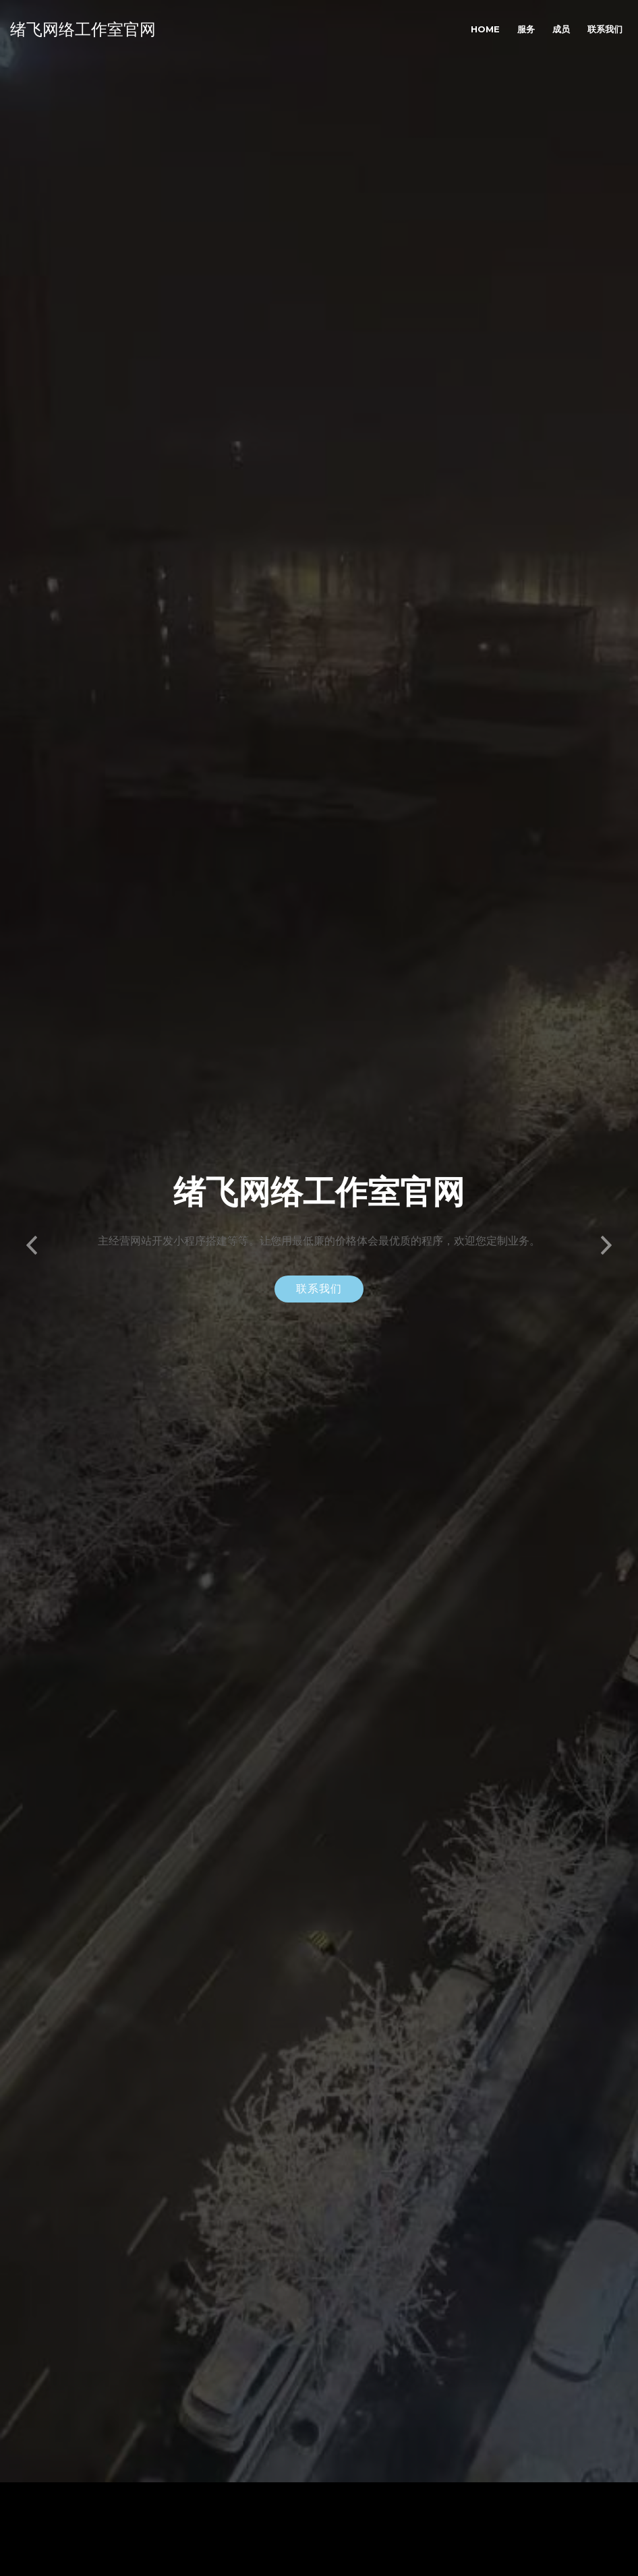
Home (485, 29)
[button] (32, 1209)
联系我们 (604, 29)
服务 (526, 29)
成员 (561, 29)
